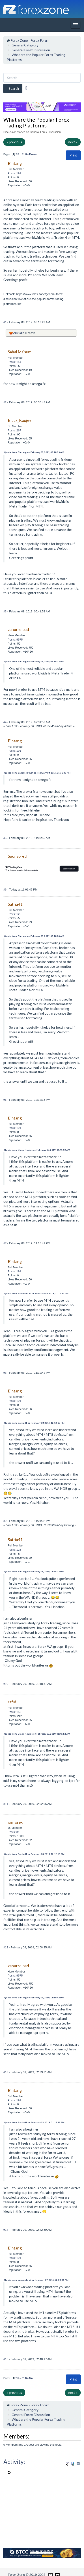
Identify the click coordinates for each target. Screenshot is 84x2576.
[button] (73, 155)
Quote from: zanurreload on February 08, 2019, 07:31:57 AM (36, 1293)
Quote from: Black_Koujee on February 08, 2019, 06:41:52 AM (37, 1150)
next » (72, 142)
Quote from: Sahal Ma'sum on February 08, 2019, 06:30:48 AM (37, 772)
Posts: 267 (14, 430)
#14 (6, 2229)
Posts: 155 (14, 1712)
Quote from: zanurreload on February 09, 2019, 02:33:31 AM (36, 2279)
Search (13, 88)
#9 (5, 1521)
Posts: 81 (13, 1832)
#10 (6, 1683)
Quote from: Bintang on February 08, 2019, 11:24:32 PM (34, 1571)
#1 (5, 322)
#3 (5, 611)
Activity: (14, 2461)
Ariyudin (18, 333)
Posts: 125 (14, 914)
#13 (6, 2072)
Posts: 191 (14, 173)
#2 (5, 402)
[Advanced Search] (26, 88)
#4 (5, 722)
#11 (6, 1804)
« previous (14, 142)
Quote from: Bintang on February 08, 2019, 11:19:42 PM (34, 1997)
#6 (5, 889)
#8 (5, 1372)
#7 (5, 1243)
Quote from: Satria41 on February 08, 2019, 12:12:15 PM (34, 1422)
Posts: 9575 (15, 639)
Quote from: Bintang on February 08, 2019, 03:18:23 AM (34, 452)
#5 (5, 838)
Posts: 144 (14, 362)
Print (73, 155)
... (20, 154)
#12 (6, 1947)
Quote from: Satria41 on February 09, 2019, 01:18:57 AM (34, 2122)
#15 (6, 2359)
